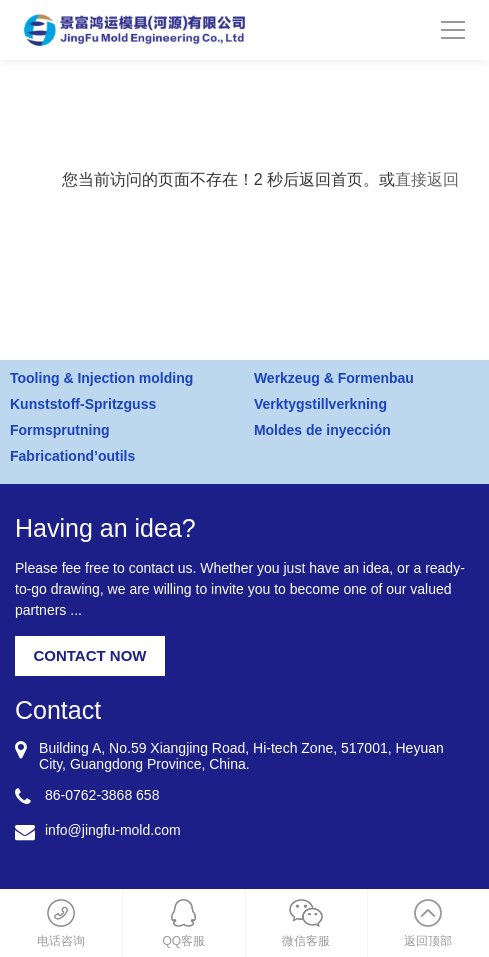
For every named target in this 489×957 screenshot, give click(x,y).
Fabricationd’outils (72, 456)
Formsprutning (60, 430)
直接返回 (427, 179)
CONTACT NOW (89, 655)
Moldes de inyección (322, 430)
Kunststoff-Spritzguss (83, 404)
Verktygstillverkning (320, 404)
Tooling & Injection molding (101, 378)
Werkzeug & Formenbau (334, 378)
